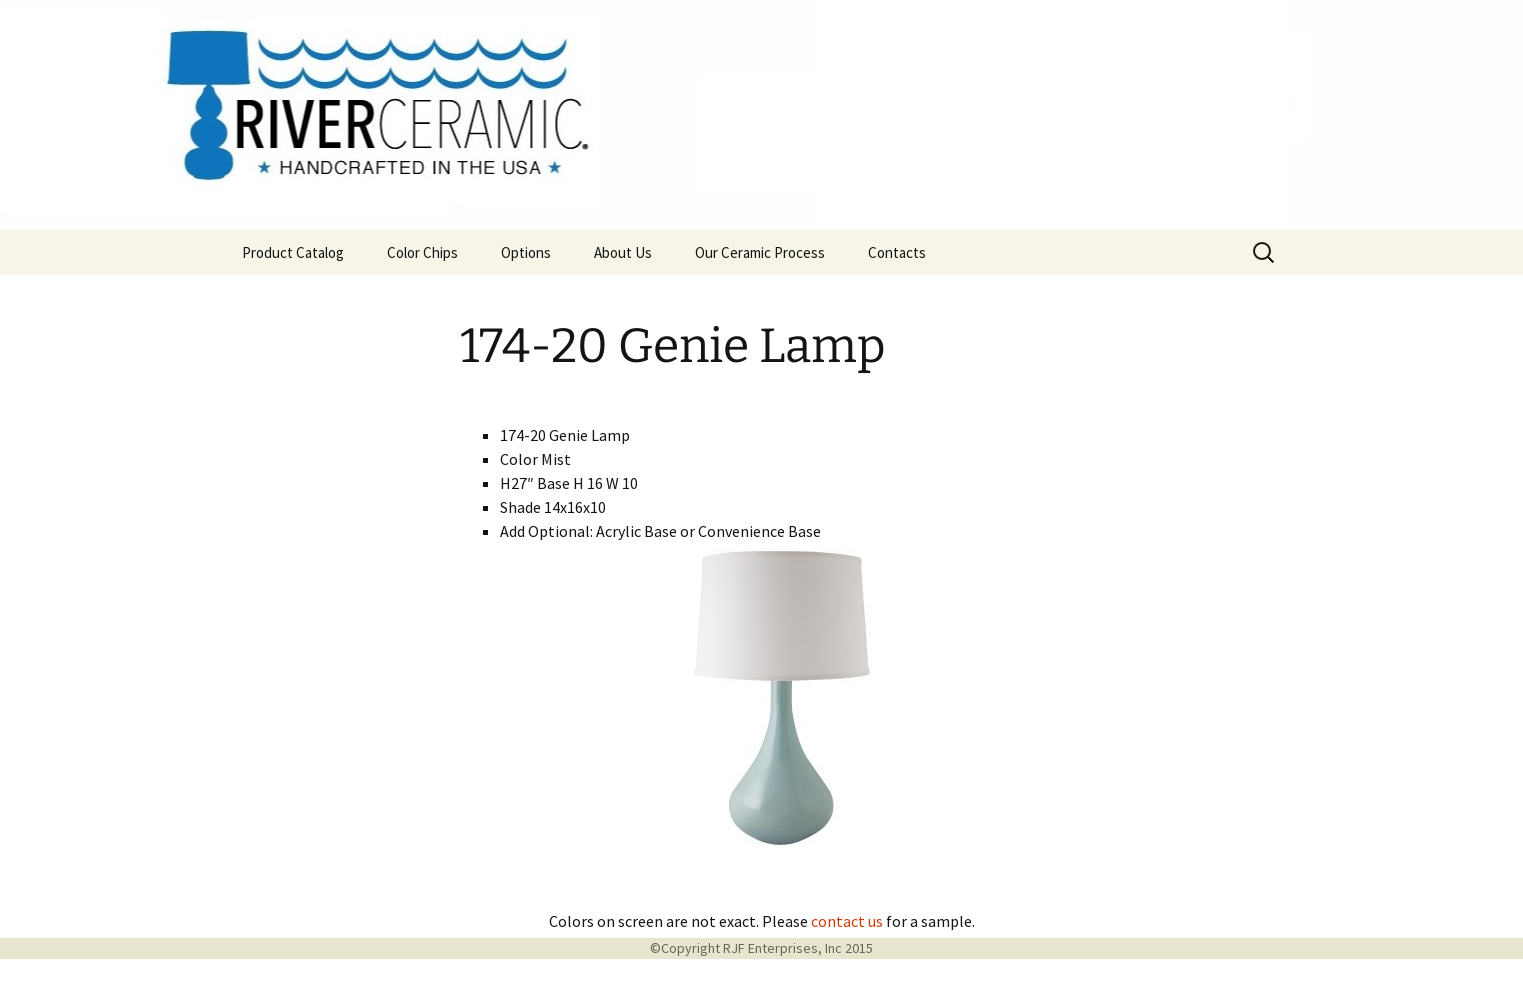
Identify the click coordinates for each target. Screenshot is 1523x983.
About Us (623, 252)
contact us (847, 921)
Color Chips (422, 252)
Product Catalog (293, 252)
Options (526, 252)
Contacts (897, 252)
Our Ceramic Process (760, 252)
